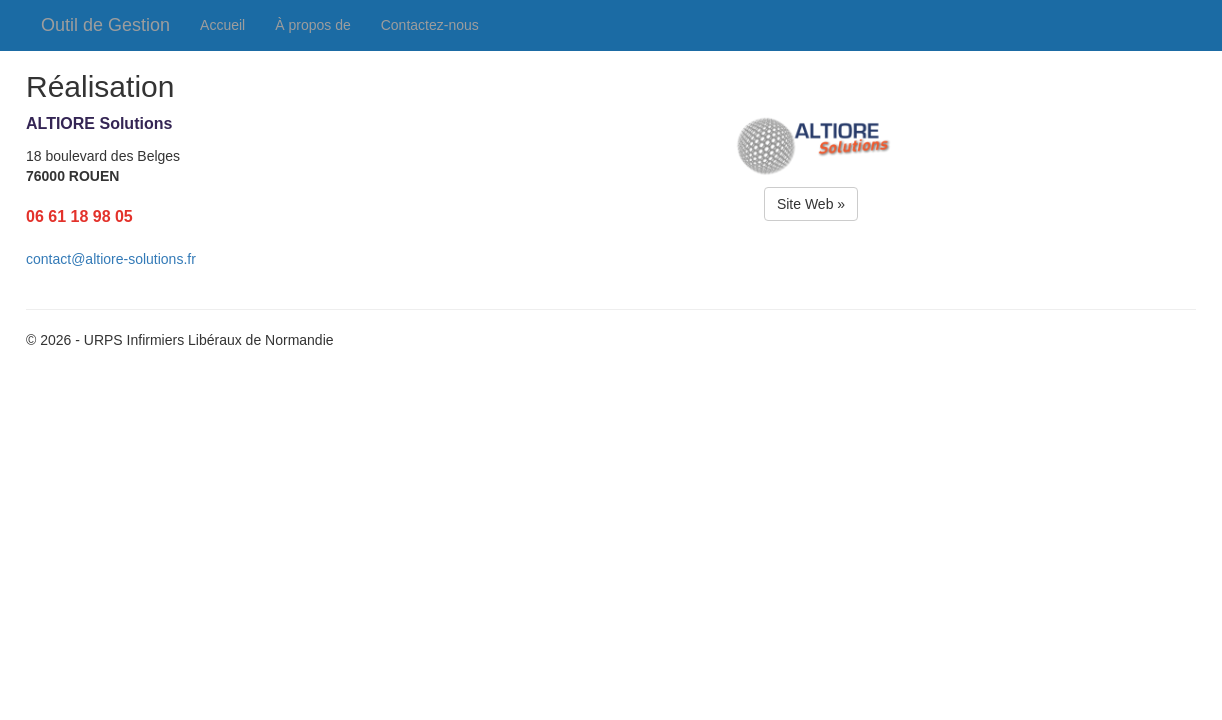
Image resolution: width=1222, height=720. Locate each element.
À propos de (313, 25)
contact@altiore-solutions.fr (111, 259)
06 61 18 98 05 (79, 216)
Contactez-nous (430, 25)
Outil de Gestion (105, 25)
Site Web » (811, 204)
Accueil (222, 25)
